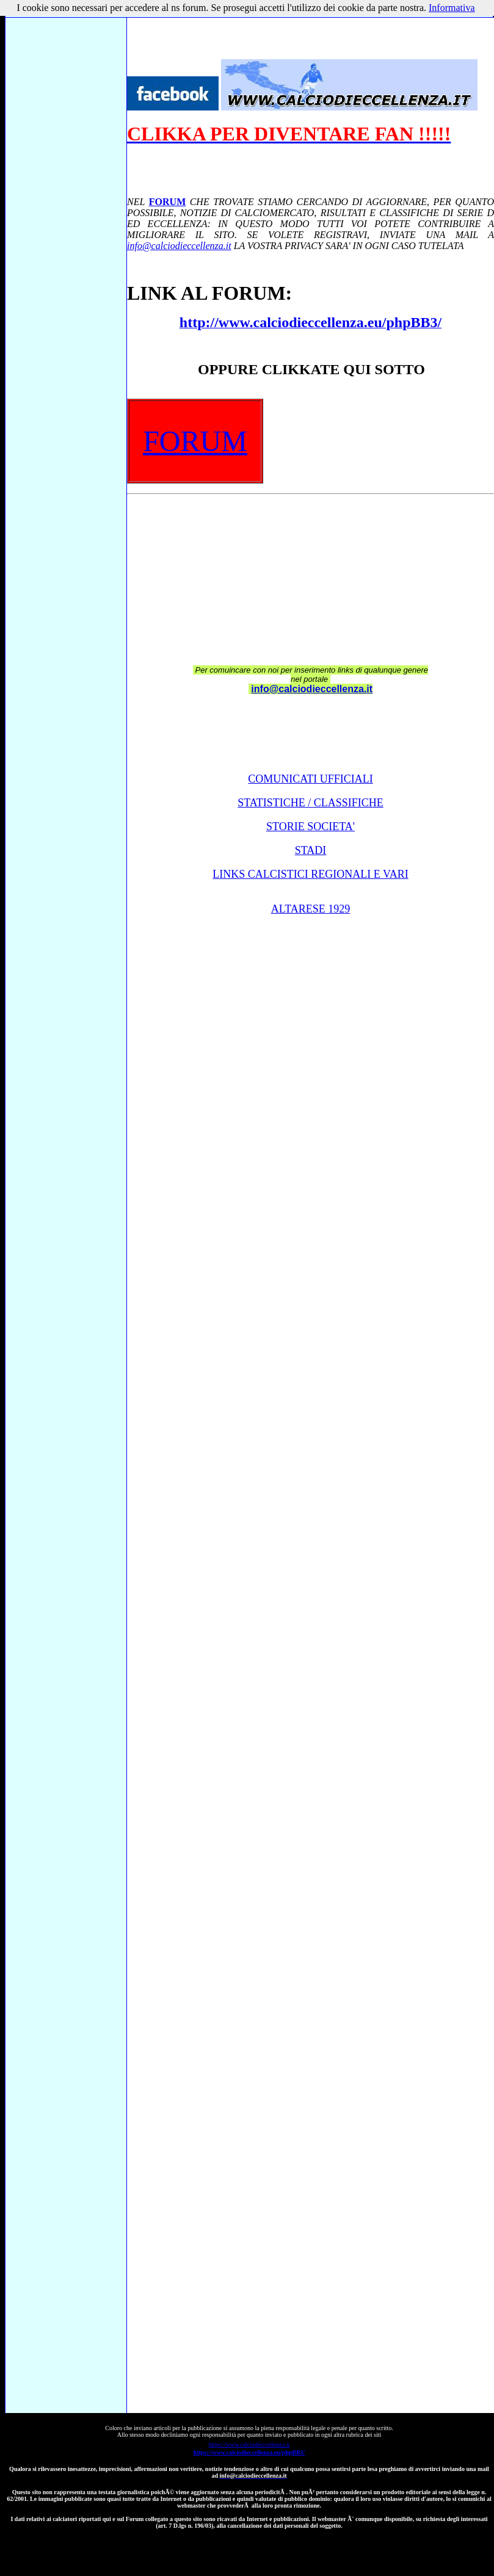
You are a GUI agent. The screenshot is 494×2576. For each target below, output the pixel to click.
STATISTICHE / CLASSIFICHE (310, 803)
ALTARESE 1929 (310, 909)
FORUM (167, 202)
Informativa (452, 7)
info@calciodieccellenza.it (179, 246)
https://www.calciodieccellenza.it (249, 2444)
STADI (311, 850)
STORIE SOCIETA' (310, 826)
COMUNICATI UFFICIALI (310, 779)
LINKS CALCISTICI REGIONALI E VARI (310, 874)
